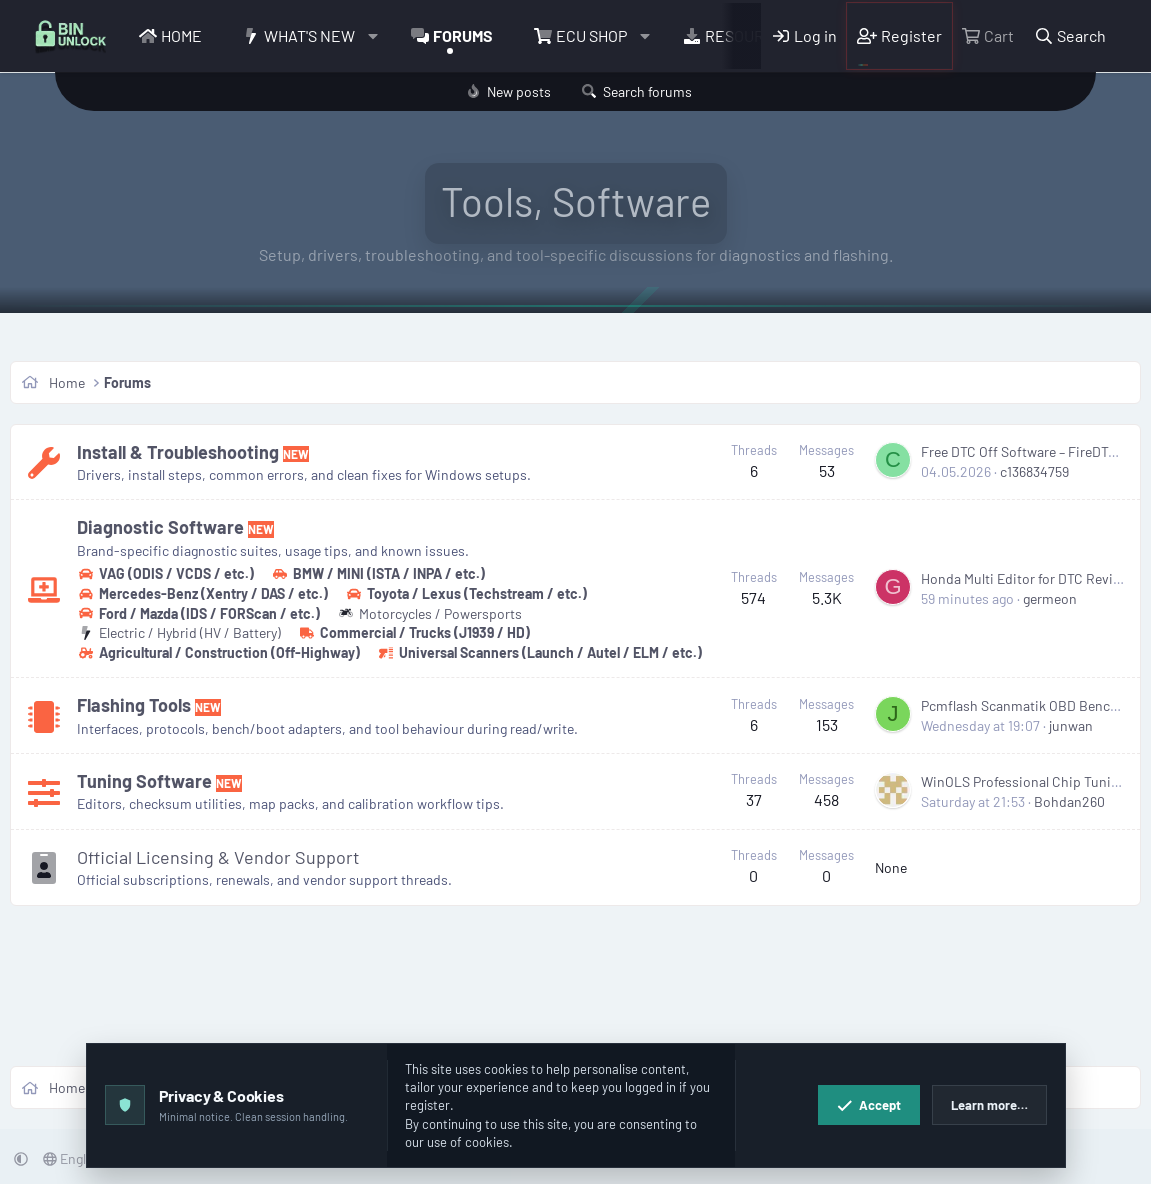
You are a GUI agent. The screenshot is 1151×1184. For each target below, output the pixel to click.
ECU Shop (591, 35)
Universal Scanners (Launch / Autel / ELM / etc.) (539, 652)
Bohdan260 (1069, 801)
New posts (519, 91)
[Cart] (988, 36)
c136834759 (1034, 471)
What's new (309, 35)
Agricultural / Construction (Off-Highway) (218, 652)
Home (181, 35)
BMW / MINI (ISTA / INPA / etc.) (378, 573)
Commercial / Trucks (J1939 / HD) (414, 632)
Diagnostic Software (160, 527)
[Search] (1070, 36)
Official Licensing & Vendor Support (218, 857)
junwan (1071, 725)
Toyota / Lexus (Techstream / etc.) (466, 593)
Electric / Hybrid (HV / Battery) (179, 632)
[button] (373, 36)
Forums (463, 35)
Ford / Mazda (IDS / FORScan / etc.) (198, 613)
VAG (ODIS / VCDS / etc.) (165, 573)
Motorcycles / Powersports (429, 613)
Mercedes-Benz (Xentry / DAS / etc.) (202, 593)
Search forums (647, 91)
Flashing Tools (134, 705)
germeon (1050, 598)
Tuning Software (144, 781)
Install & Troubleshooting (178, 452)
